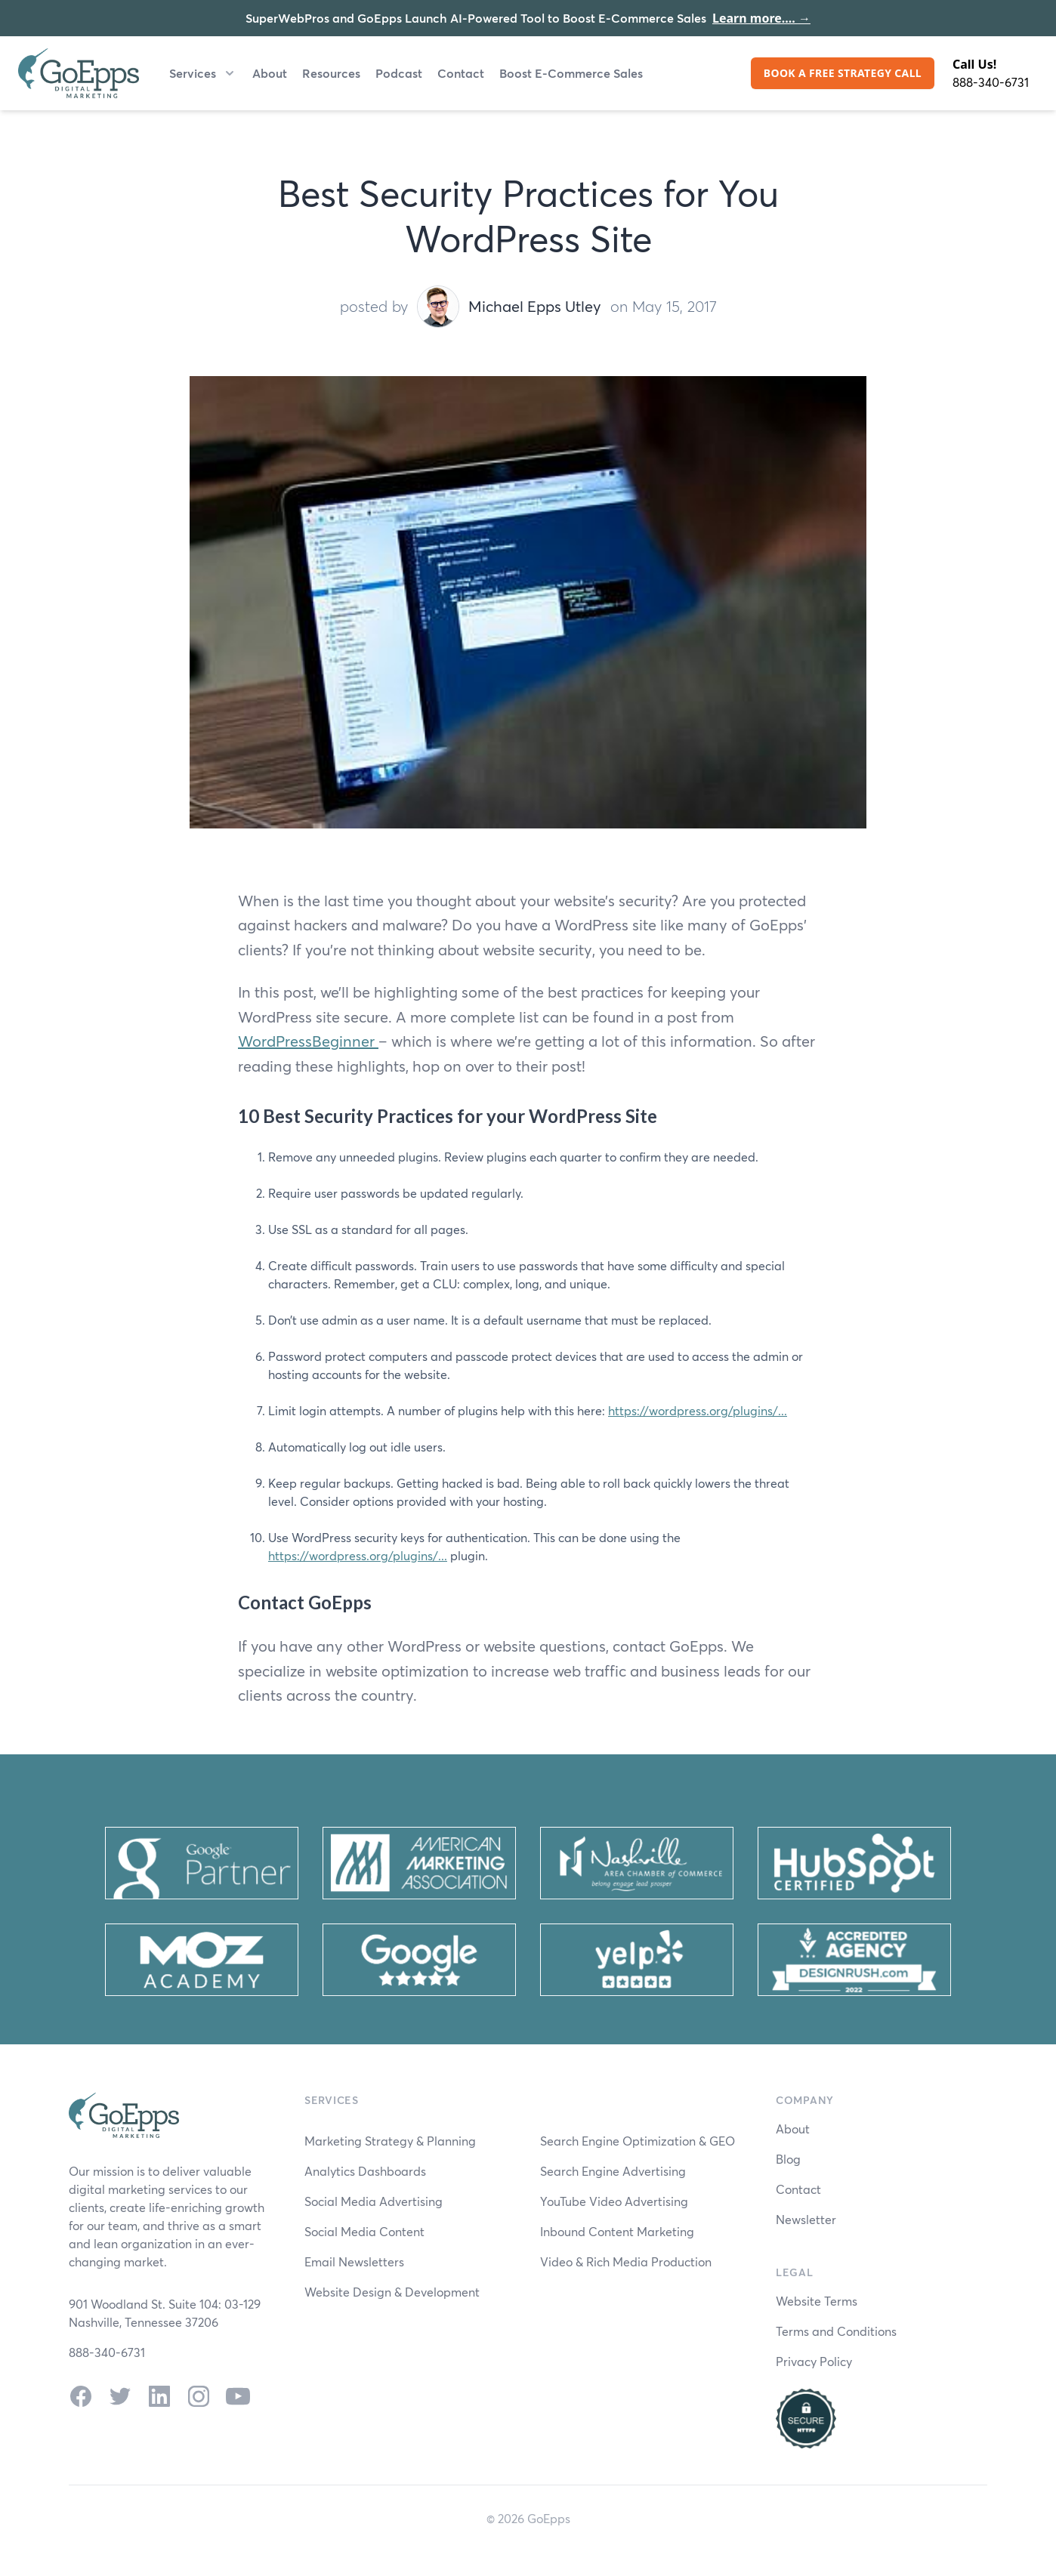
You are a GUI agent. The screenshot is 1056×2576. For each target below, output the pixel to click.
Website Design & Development (392, 2292)
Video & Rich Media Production (626, 2261)
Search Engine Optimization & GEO (637, 2141)
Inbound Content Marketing (617, 2231)
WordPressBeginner (308, 1041)
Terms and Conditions (836, 2331)
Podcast (398, 73)
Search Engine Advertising (613, 2171)
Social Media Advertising (373, 2201)
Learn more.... (761, 18)
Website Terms (816, 2301)
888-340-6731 (991, 82)
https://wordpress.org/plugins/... (697, 1410)
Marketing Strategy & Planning (390, 2141)
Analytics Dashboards (365, 2171)
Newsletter (806, 2219)
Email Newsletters (354, 2261)
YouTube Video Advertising (614, 2201)
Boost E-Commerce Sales (571, 73)
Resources (331, 73)
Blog (788, 2159)
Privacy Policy (814, 2361)
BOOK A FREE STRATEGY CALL (843, 73)
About (269, 73)
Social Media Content (364, 2231)
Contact (460, 73)
